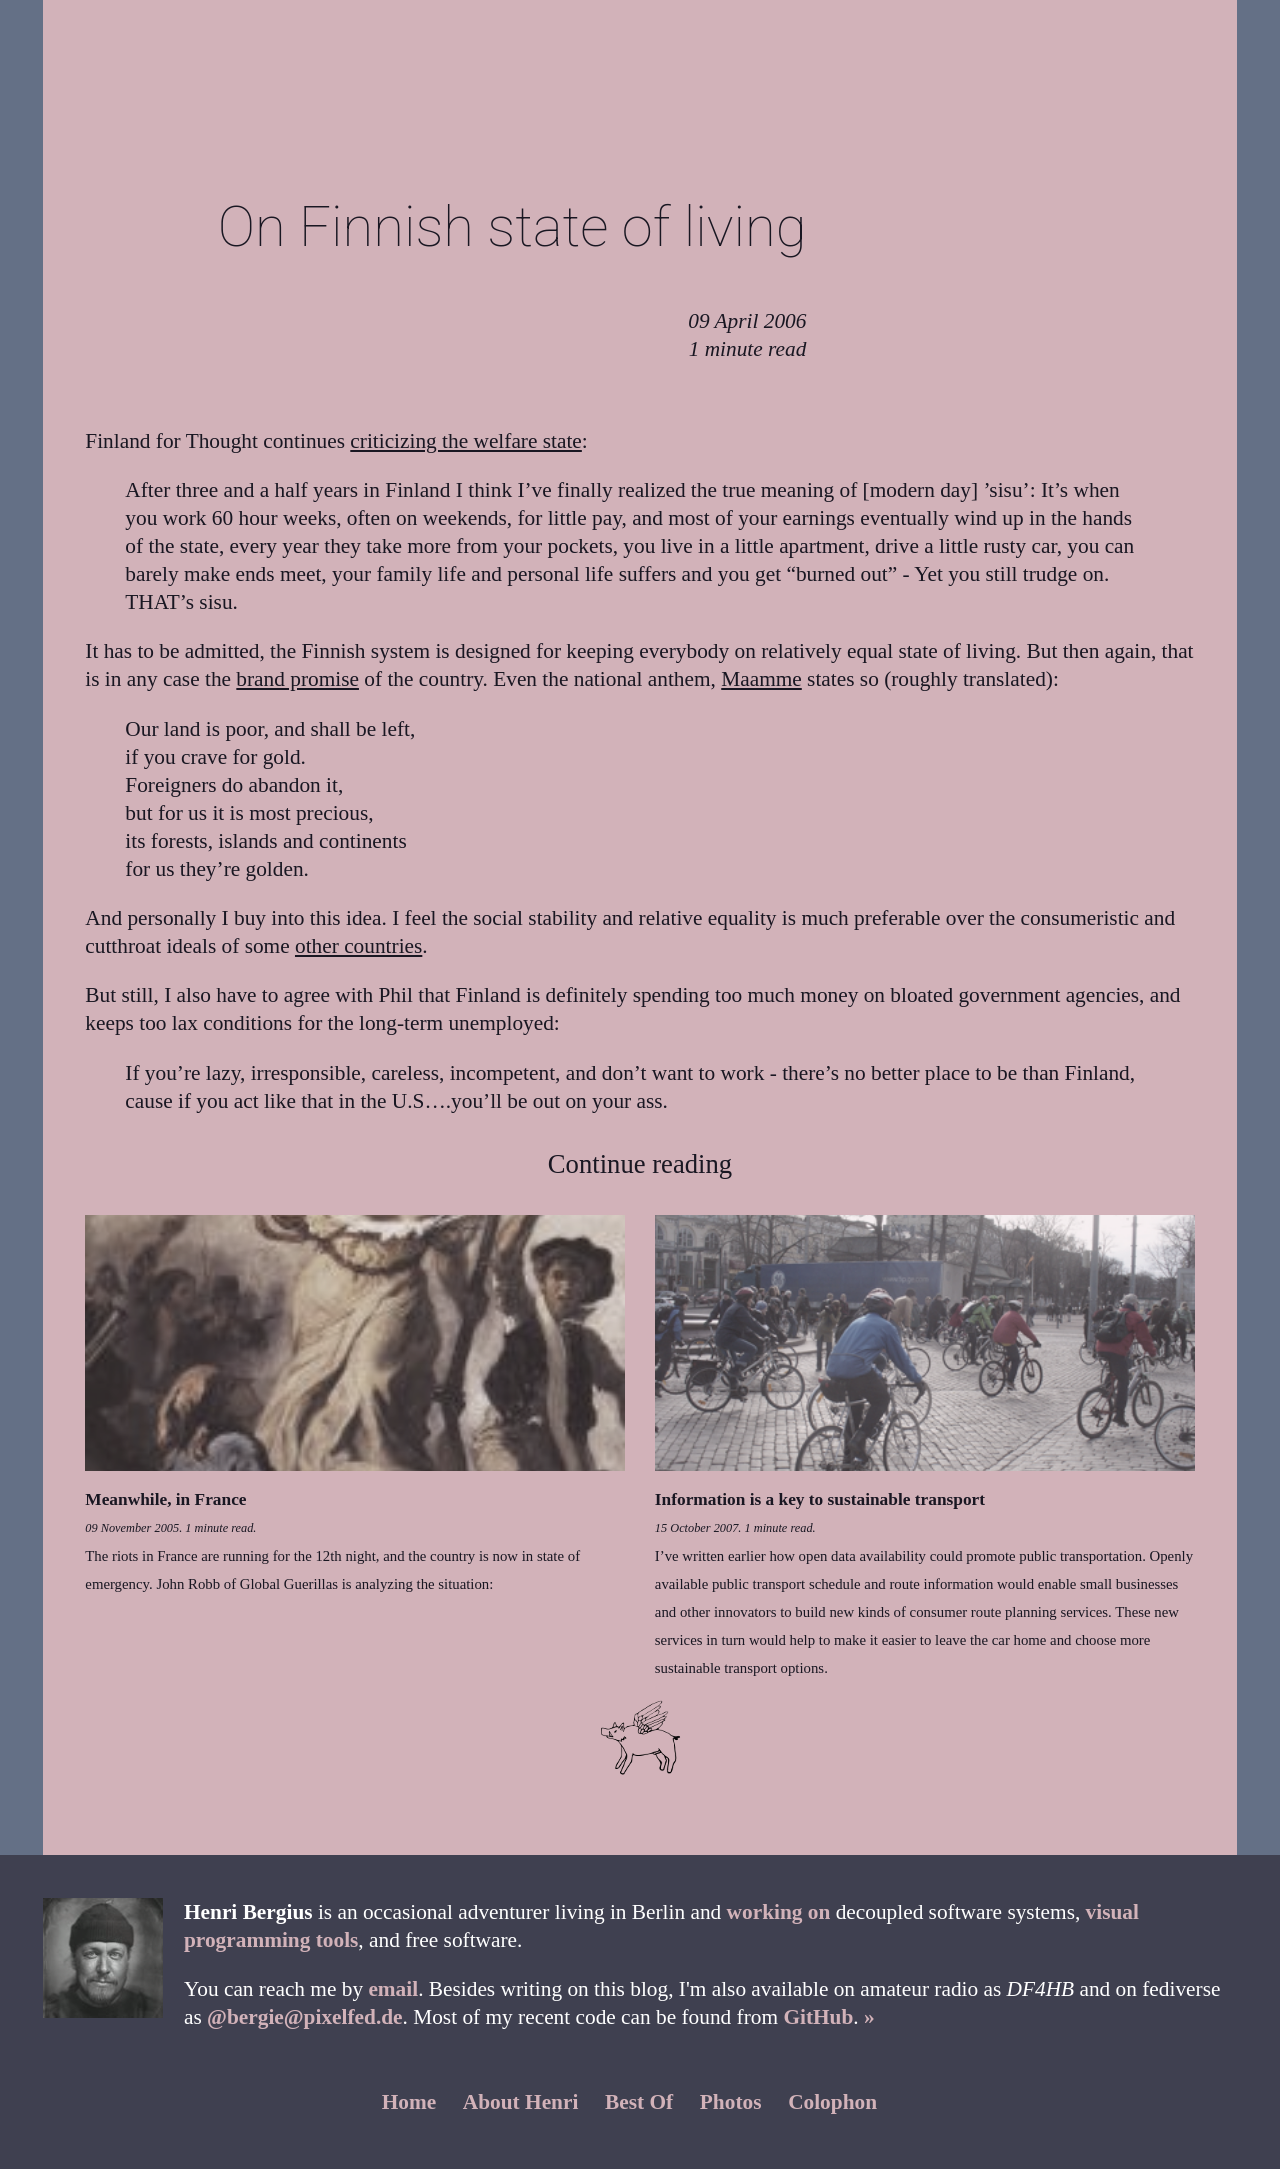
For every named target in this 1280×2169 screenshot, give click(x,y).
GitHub (818, 2017)
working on (779, 1912)
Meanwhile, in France (165, 1499)
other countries (358, 946)
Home (409, 2102)
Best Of (639, 2102)
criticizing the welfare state (466, 441)
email (393, 1989)
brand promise (297, 679)
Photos (731, 2102)
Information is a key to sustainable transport (820, 1499)
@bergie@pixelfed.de (304, 2017)
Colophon (832, 2102)
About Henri (521, 2102)
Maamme (761, 679)
